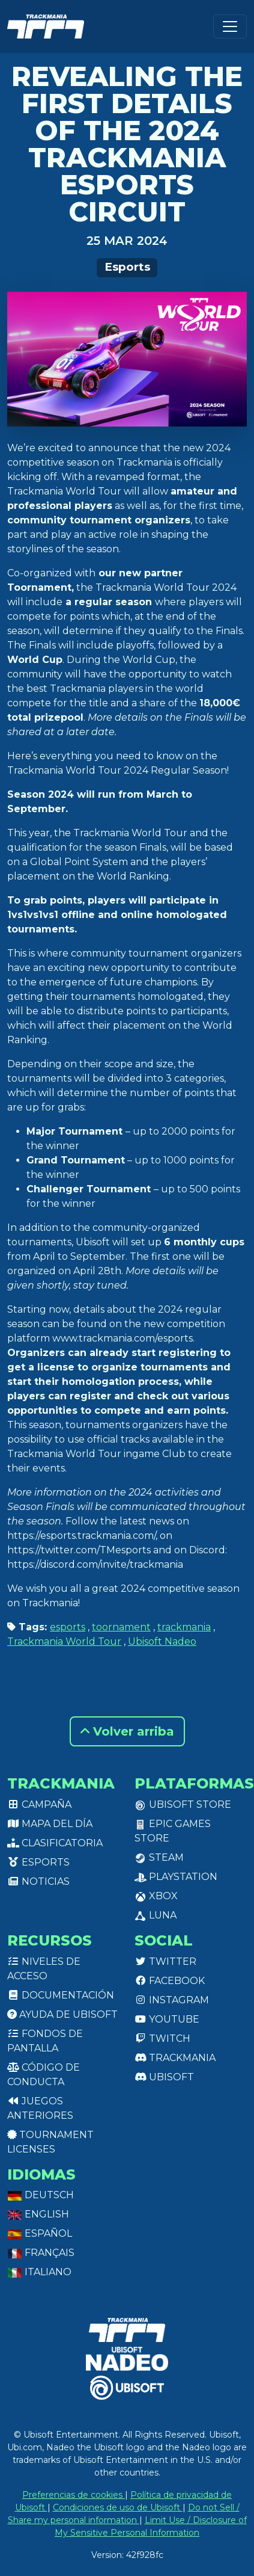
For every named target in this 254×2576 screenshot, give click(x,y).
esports (67, 1627)
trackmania (184, 1627)
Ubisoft (164, 2077)
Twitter (165, 1961)
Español (39, 2233)
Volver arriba (127, 1731)
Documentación (60, 1995)
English (38, 2214)
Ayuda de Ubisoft (62, 2014)
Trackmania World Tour (64, 1641)
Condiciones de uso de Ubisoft (118, 2507)
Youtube (167, 2019)
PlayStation (176, 1876)
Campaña (39, 1804)
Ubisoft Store (183, 1804)
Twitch (162, 2038)
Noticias (38, 1881)
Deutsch (40, 2195)
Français (40, 2252)
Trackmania (175, 2057)
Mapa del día (49, 1823)
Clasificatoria (55, 1843)
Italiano (39, 2272)
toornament (121, 1627)
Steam (159, 1857)
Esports (127, 267)
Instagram (172, 2000)
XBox (156, 1896)
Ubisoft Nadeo (162, 1641)
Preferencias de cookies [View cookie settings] (73, 2494)
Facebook (170, 1980)
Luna (156, 1915)
